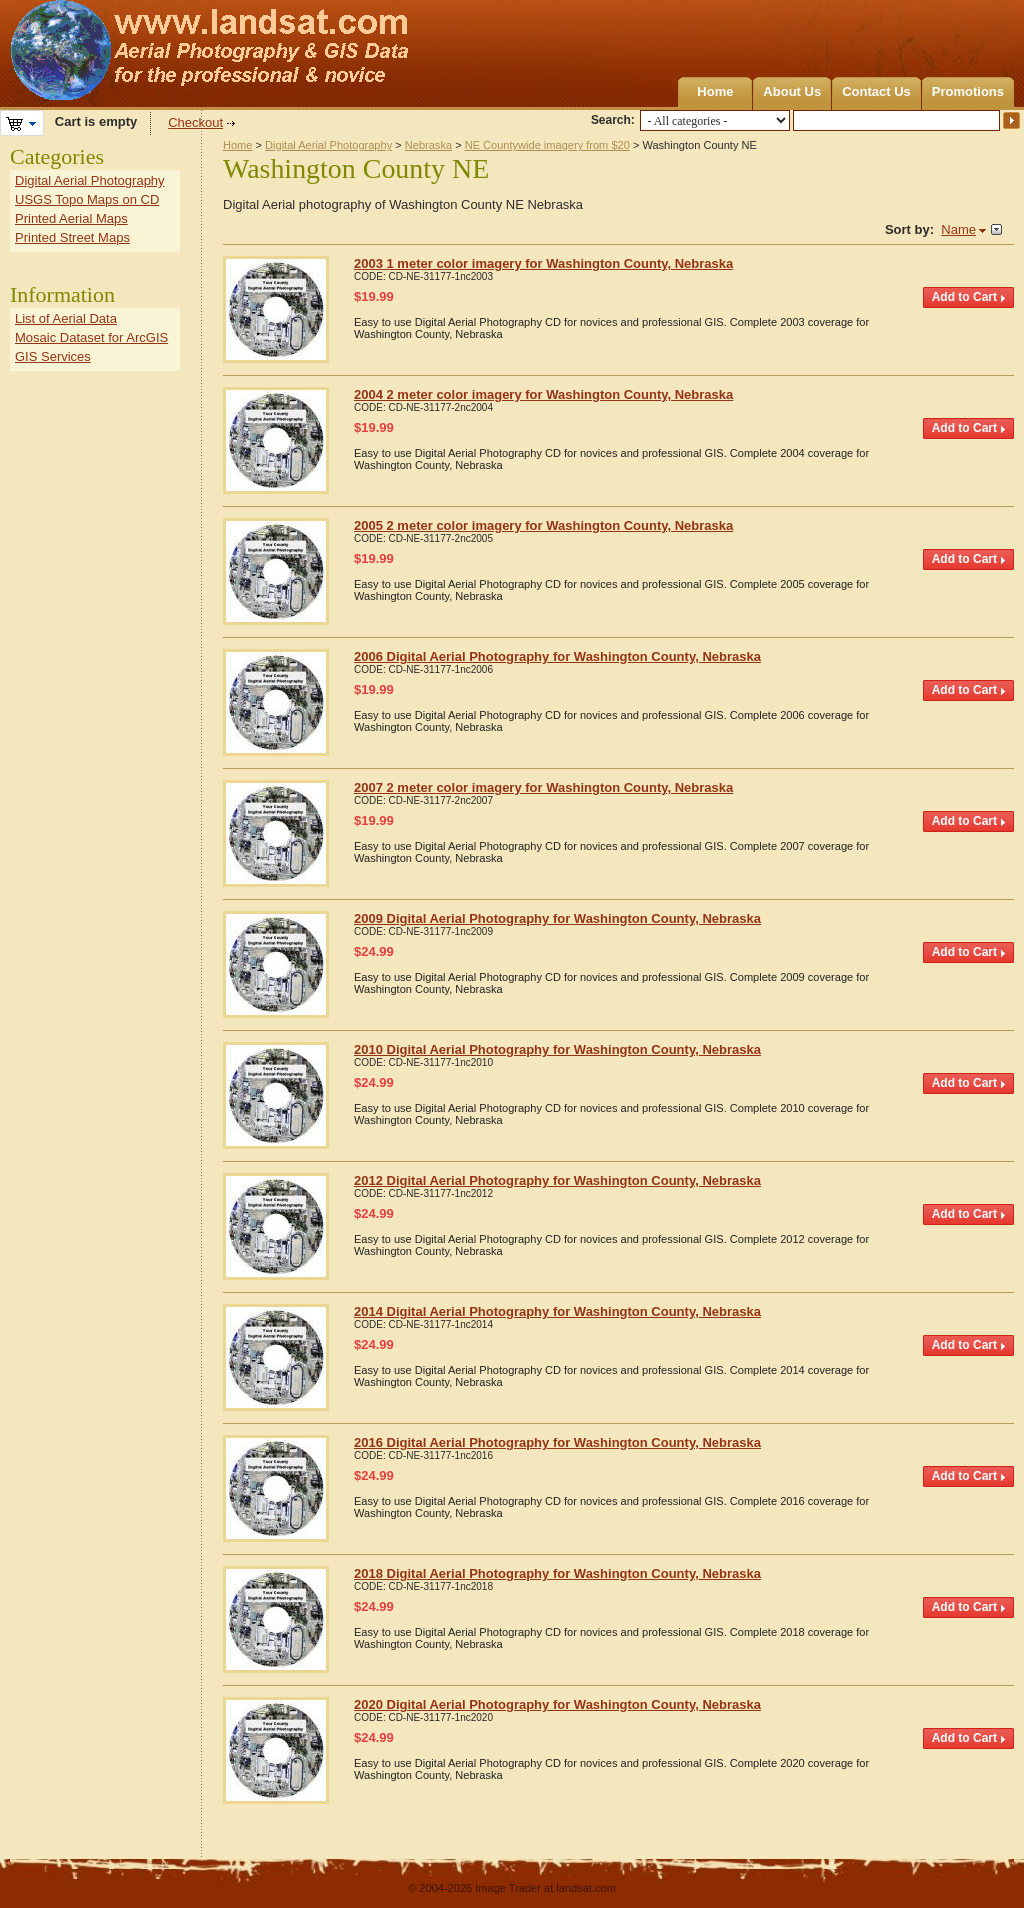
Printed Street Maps (72, 237)
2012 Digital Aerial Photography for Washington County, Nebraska (557, 1180)
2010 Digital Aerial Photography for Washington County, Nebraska (557, 1049)
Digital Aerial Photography (328, 145)
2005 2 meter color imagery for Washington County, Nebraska (543, 525)
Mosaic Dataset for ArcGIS (91, 337)
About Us (792, 91)
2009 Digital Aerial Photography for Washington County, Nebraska (557, 918)
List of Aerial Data (66, 318)
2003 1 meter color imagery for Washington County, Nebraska (543, 263)
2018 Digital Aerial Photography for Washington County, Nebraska (557, 1573)
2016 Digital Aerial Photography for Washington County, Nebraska (557, 1442)
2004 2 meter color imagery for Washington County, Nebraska (543, 394)
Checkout (195, 122)
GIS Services (53, 356)
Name (958, 229)
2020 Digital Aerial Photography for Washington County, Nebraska (557, 1704)
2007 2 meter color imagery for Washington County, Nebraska (543, 787)
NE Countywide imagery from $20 (547, 145)
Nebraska (428, 145)
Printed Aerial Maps (71, 218)
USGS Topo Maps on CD (87, 199)
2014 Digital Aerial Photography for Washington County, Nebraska (557, 1311)
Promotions (968, 91)
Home (715, 91)
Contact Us (876, 91)
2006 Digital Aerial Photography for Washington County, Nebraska (557, 656)
